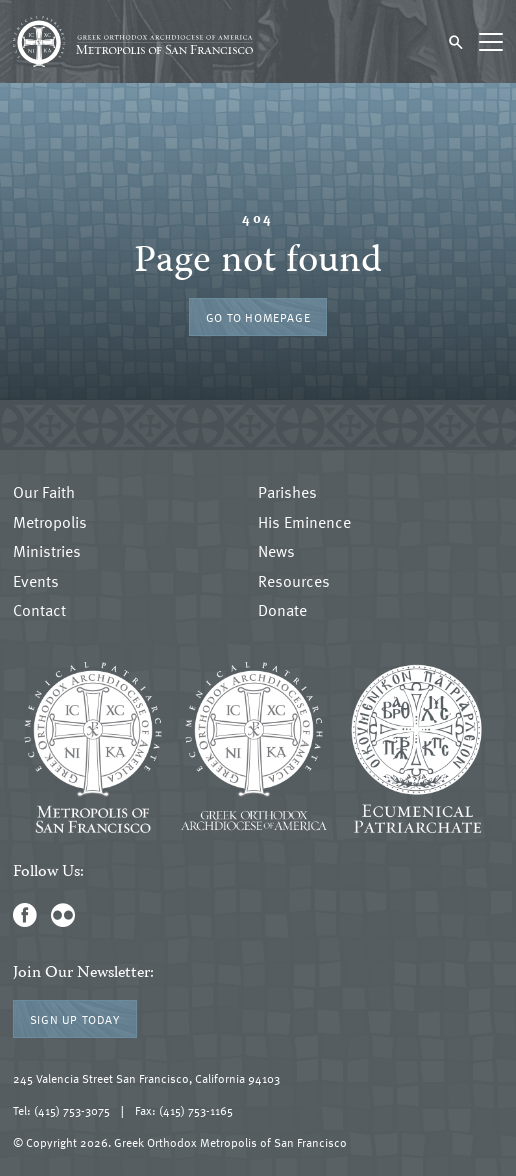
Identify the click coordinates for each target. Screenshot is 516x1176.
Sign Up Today (75, 1019)
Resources (294, 582)
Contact (39, 611)
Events (36, 582)
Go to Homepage (258, 317)
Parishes (287, 493)
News (276, 552)
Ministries (47, 552)
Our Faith (44, 493)
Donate (282, 611)
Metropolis (50, 523)
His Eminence (304, 523)
